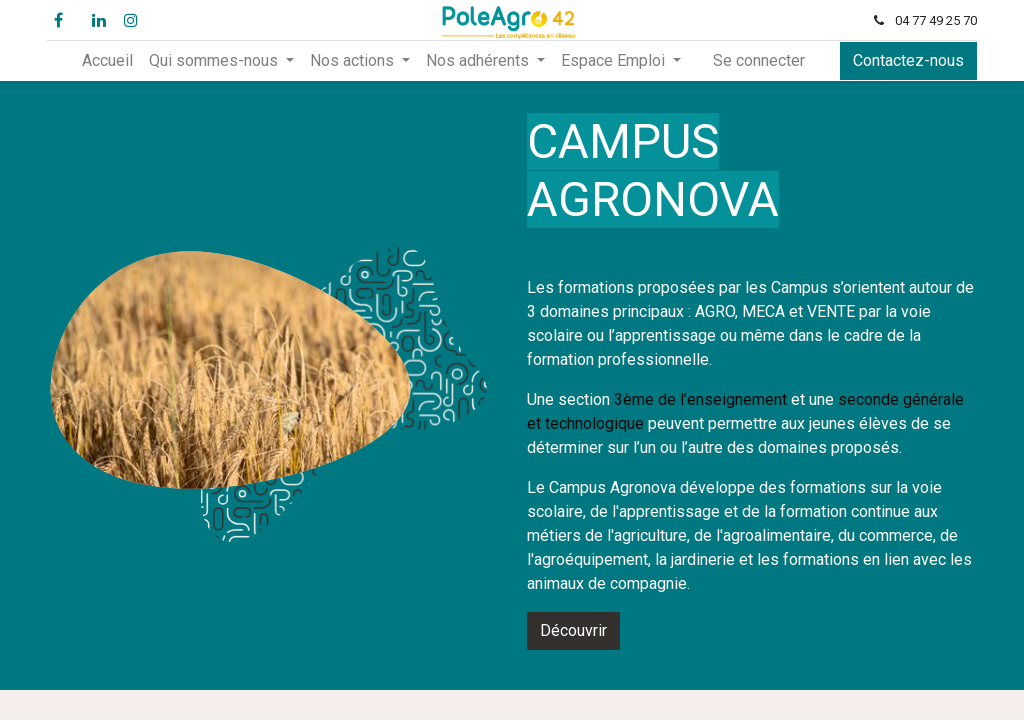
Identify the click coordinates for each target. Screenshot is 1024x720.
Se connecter (759, 60)
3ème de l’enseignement (700, 399)
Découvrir (573, 630)
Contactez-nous (908, 60)
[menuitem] (107, 61)
